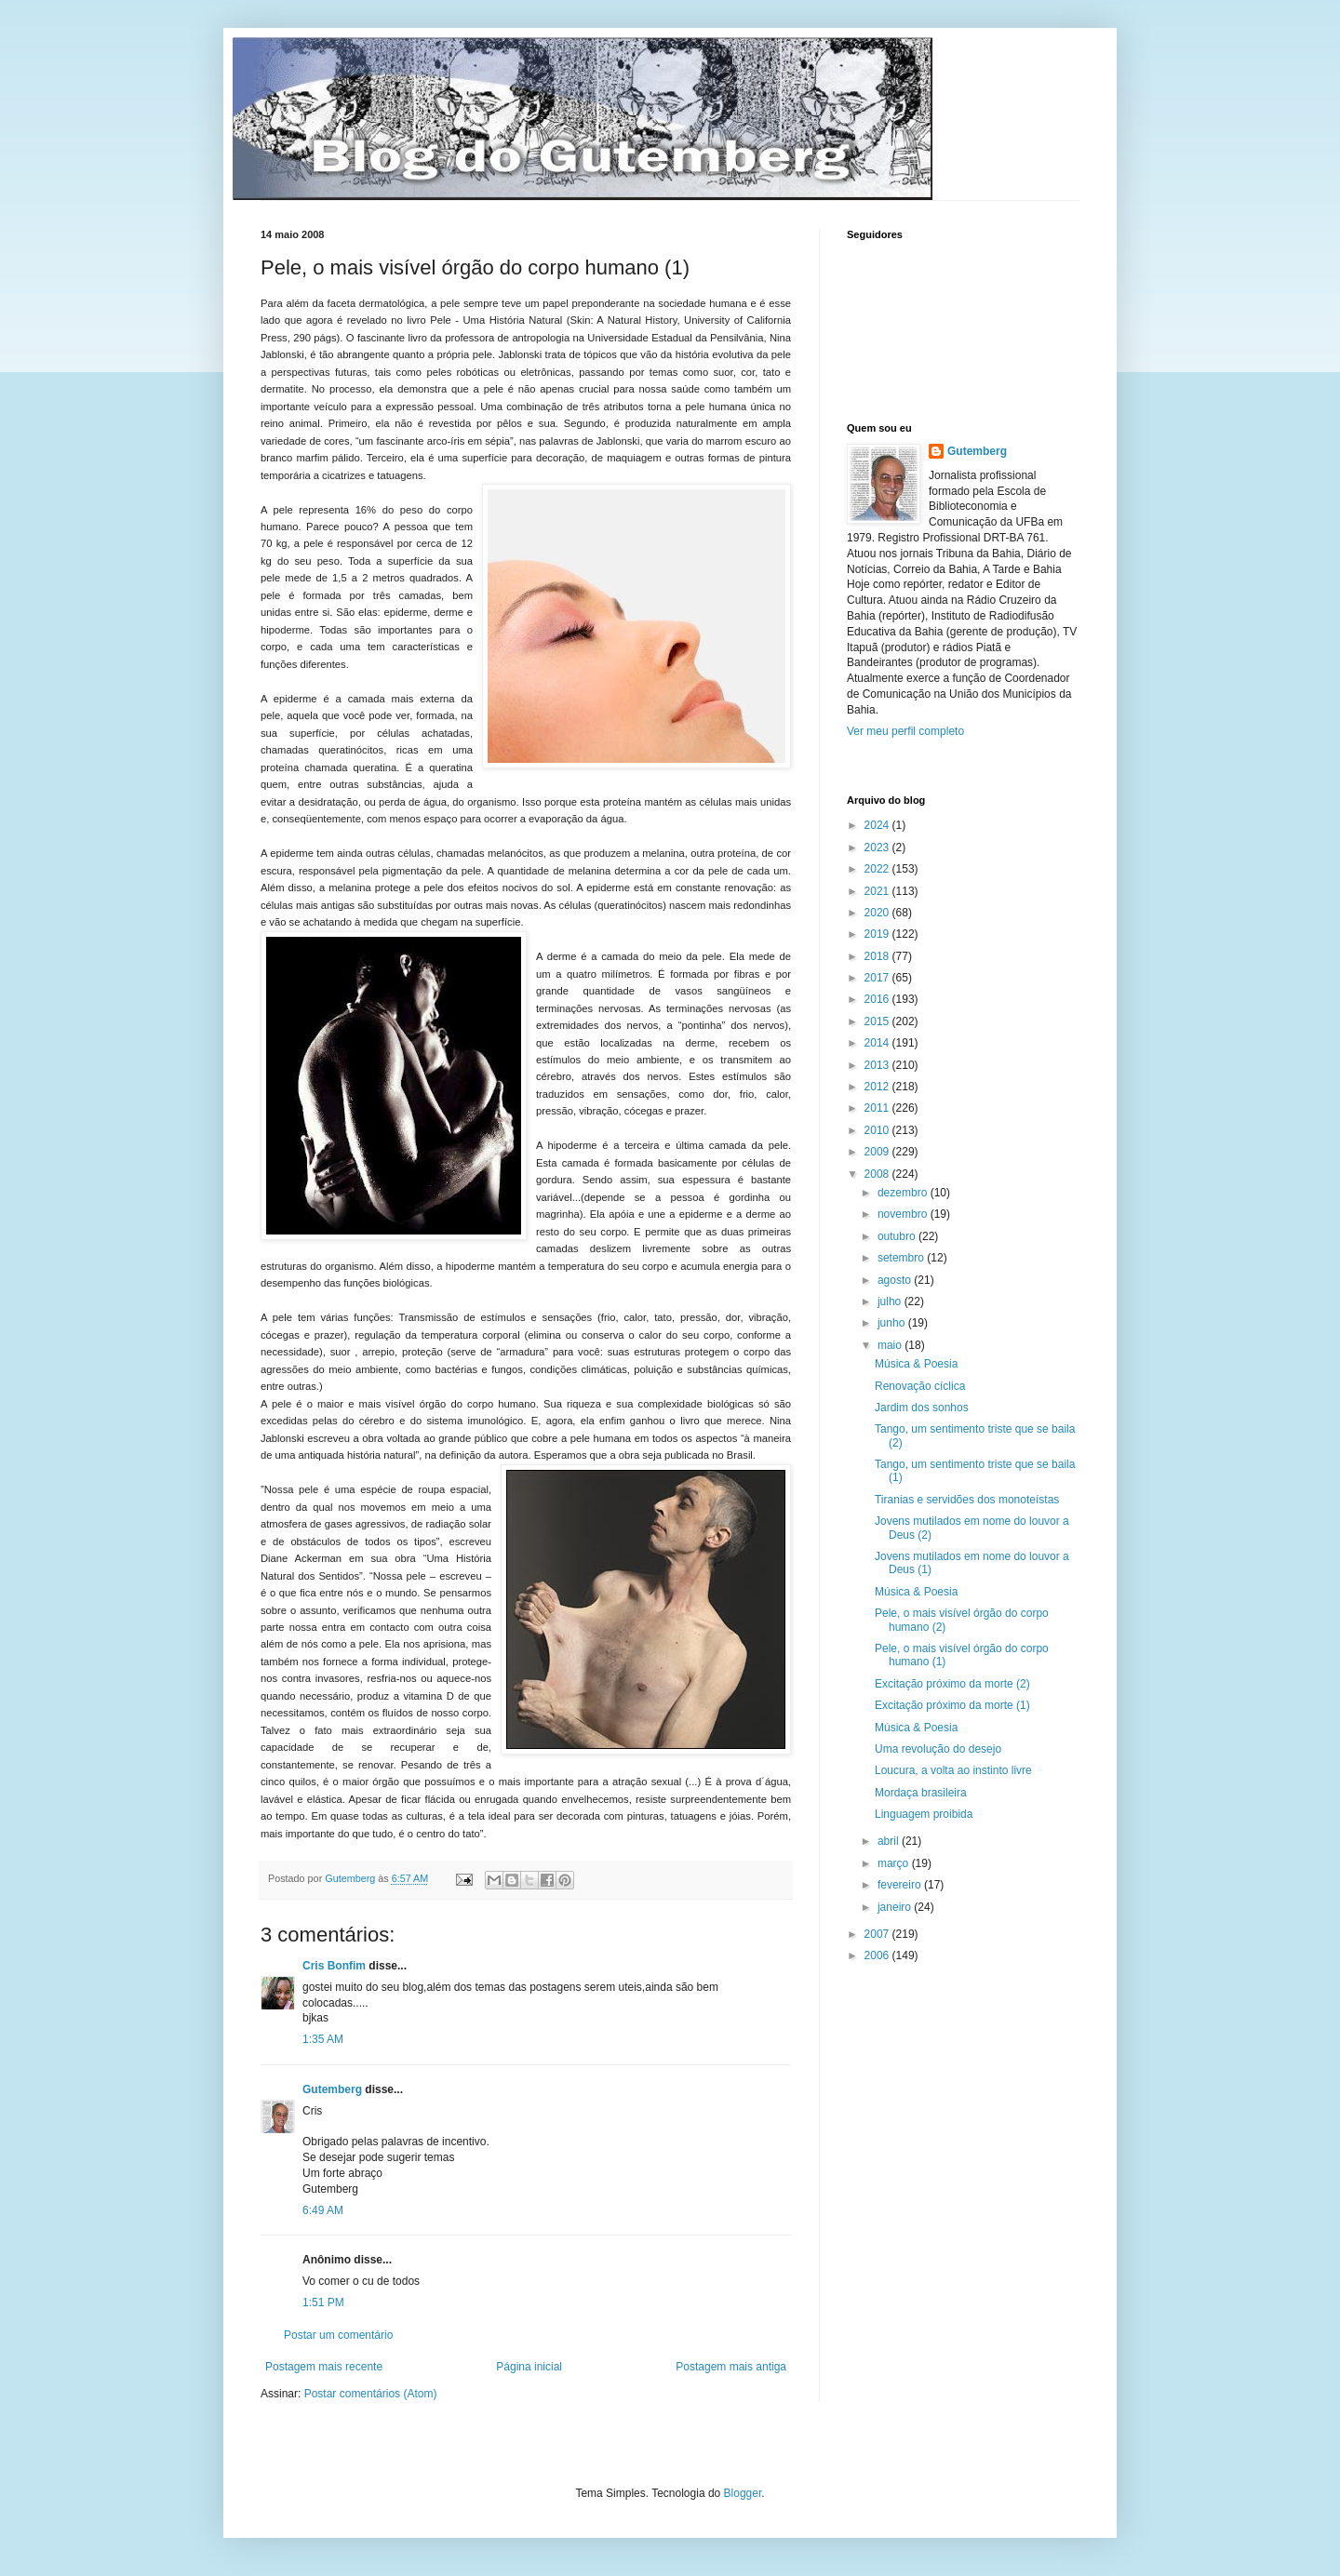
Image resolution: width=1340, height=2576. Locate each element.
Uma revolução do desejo (938, 1748)
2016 (878, 999)
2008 (878, 1174)
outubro (898, 1236)
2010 (878, 1130)
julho (891, 1301)
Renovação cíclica (920, 1386)
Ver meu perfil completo (905, 731)
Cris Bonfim (335, 1965)
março (895, 1863)
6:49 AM (322, 2210)
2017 (878, 977)
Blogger (743, 2493)
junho (893, 1322)
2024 (878, 825)
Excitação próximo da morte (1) (952, 1705)
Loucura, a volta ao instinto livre (953, 1770)
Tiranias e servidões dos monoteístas (967, 1499)
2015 (878, 1021)
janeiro (896, 1907)
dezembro (904, 1192)
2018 (878, 956)
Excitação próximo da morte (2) (952, 1683)
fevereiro (901, 1884)
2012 (878, 1086)
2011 (878, 1107)
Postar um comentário (338, 2335)
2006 (878, 1955)
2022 (878, 868)
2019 (878, 934)
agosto (896, 1280)
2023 (878, 847)
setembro (902, 1257)
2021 (878, 891)
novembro (904, 1214)
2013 (878, 1065)
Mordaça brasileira (921, 1792)
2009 (878, 1151)
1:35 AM (322, 2039)
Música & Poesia (916, 1363)
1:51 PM (323, 2302)
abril (890, 1841)
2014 (878, 1042)
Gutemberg (332, 2089)
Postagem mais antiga (731, 2366)
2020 (878, 912)
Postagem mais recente (323, 2366)
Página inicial (529, 2366)
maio (891, 1345)
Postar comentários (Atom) (370, 2393)
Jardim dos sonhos (922, 1407)
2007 (878, 1934)
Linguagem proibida (923, 1814)
